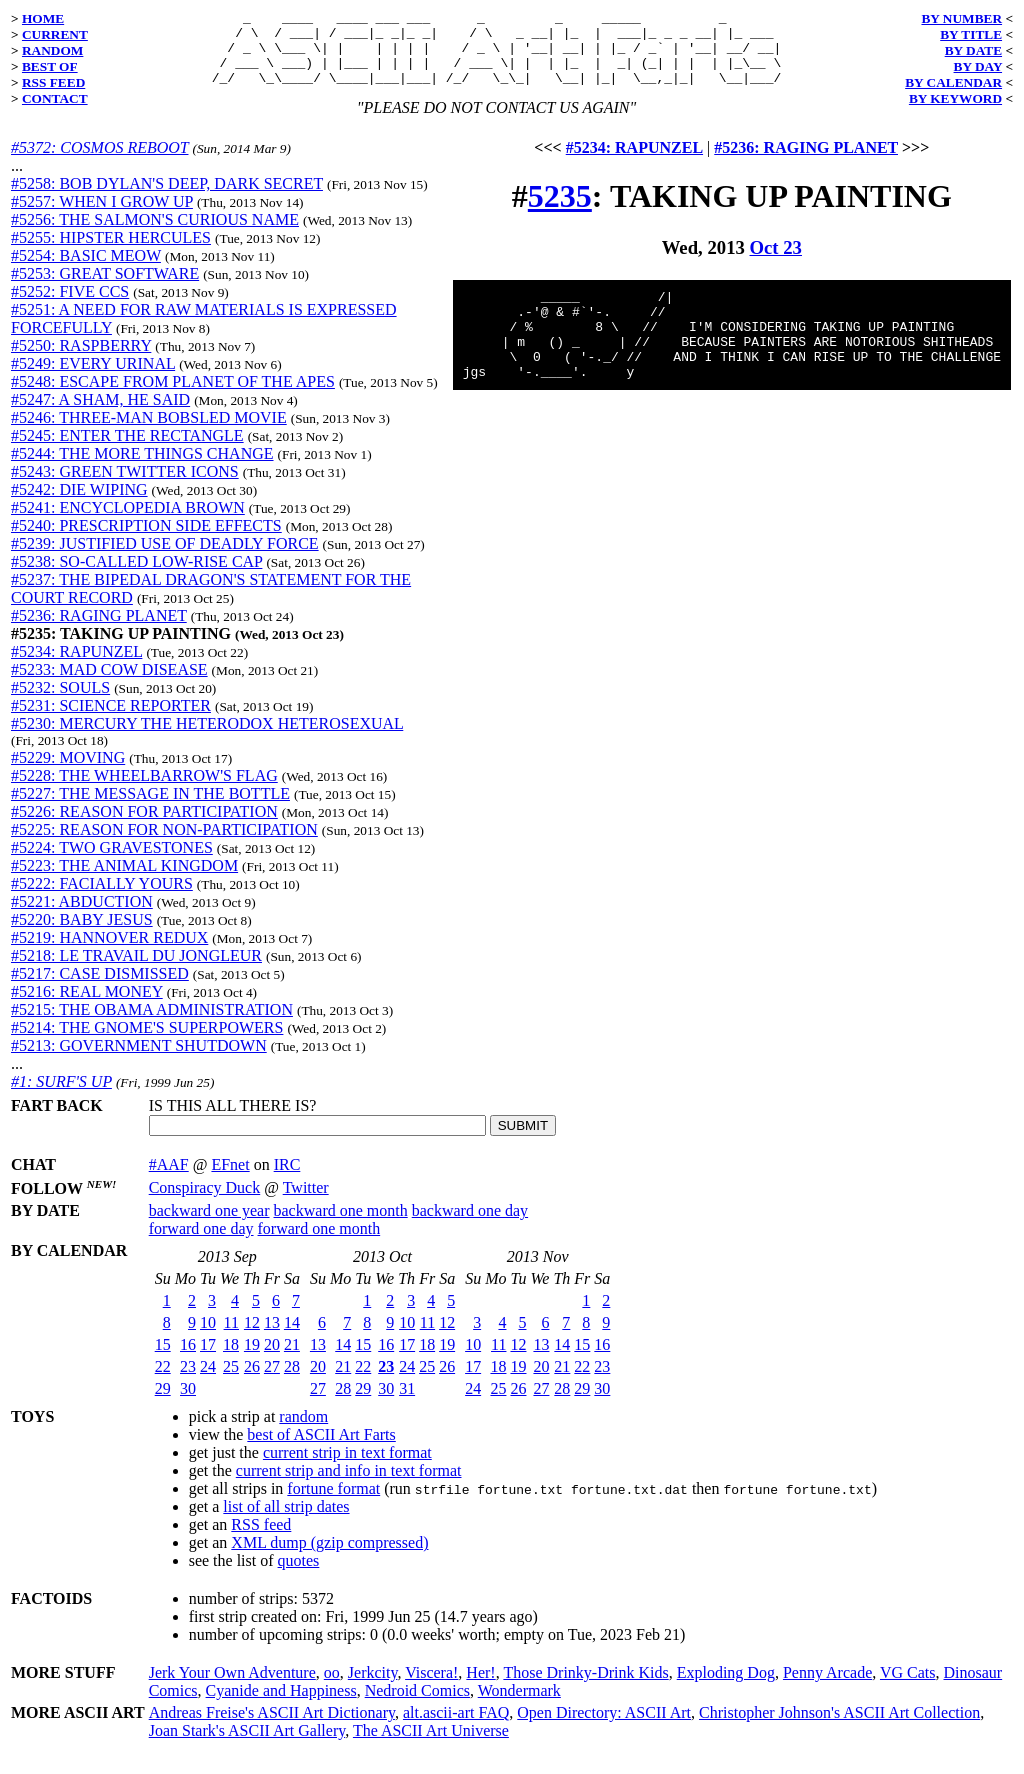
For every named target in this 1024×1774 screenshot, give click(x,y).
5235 (560, 211)
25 (231, 1381)
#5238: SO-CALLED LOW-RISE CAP (136, 576)
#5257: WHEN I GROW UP (102, 216)
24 (208, 1381)
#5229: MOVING (68, 772)
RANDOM (52, 50)
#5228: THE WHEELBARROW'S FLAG (144, 790)
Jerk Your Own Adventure (232, 1687)
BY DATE (973, 50)
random (303, 1431)
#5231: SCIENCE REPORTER (111, 720)
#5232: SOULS (60, 702)
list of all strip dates (286, 1521)
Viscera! (431, 1687)
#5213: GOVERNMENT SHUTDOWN (139, 1060)
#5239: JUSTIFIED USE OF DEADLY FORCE (165, 558)
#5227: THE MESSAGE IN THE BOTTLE (150, 808)
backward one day (470, 1225)
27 (272, 1381)
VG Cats (908, 1687)
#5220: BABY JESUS (82, 934)
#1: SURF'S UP (61, 1096)
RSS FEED (53, 82)
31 (407, 1403)
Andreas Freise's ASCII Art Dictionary (272, 1727)
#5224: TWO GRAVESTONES (112, 862)
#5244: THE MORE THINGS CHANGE (142, 468)
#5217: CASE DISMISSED (100, 988)
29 (163, 1403)
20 (272, 1359)
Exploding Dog (726, 1687)
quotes (299, 1575)
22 (163, 1381)
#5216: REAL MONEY (87, 1006)
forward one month (319, 1243)
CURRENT (55, 34)
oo (332, 1687)
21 (292, 1359)
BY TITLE (971, 34)
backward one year (209, 1225)
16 (188, 1359)
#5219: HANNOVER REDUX (109, 952)
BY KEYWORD (955, 98)
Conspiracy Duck (205, 1202)
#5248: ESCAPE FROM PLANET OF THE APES (173, 396)
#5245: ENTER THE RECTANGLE (127, 450)
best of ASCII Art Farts (321, 1449)
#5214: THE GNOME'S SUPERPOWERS (147, 1042)
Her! (480, 1687)
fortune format (333, 1503)
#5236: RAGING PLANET (99, 630)
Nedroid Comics (417, 1705)
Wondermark (519, 1705)
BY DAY (978, 66)
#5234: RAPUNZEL (76, 666)
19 (252, 1359)
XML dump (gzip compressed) (329, 1557)
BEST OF (50, 66)
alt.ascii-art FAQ (456, 1727)
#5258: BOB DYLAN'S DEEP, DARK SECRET (167, 198)
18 (231, 1359)
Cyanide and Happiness (281, 1705)
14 (292, 1337)
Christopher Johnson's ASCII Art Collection (839, 1727)
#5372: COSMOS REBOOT (99, 162)
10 (208, 1337)
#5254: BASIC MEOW (86, 270)
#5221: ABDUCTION (82, 916)
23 (188, 1381)
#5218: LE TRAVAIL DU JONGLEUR (136, 970)
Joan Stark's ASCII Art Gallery (247, 1745)
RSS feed (261, 1539)
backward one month (341, 1225)
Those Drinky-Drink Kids (585, 1687)
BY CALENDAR (953, 82)
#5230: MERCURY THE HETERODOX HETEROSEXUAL (207, 738)
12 (252, 1337)
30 (188, 1403)
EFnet (230, 1179)
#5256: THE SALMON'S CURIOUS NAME (155, 234)
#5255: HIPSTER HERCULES (111, 252)
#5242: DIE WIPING (79, 504)
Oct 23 (776, 262)
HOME (43, 18)
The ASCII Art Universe (431, 1745)
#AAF (169, 1179)
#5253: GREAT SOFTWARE (105, 288)
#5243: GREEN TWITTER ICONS (125, 486)
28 (292, 1381)
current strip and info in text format (349, 1485)
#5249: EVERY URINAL (93, 378)
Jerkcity (373, 1687)
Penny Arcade (827, 1687)
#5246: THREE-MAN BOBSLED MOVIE (149, 432)
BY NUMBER (961, 18)
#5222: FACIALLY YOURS (102, 898)
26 (252, 1381)
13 (272, 1337)
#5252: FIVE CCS (70, 306)
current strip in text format (347, 1467)
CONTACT (55, 98)
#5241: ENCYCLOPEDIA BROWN (128, 522)
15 (163, 1359)
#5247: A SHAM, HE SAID (100, 414)
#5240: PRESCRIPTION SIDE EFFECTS (146, 540)
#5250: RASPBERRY (81, 360)
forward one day (201, 1243)
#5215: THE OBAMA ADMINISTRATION (152, 1024)
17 (208, 1359)
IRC (287, 1179)
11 (231, 1337)
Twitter (306, 1202)
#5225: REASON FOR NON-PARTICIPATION (164, 844)
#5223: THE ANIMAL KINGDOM (124, 880)
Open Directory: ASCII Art (604, 1727)
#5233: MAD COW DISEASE (109, 684)
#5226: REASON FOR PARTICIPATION (144, 826)
